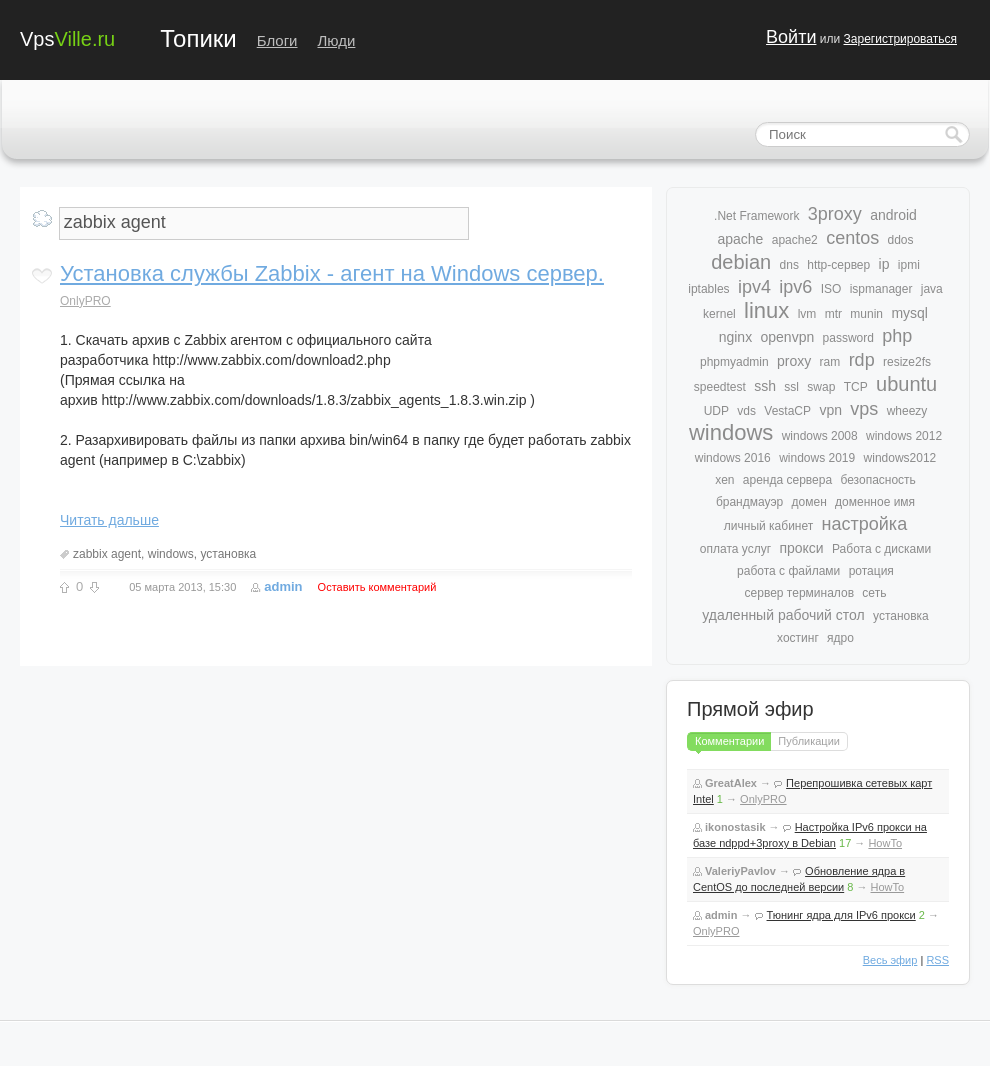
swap (821, 387)
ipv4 (754, 287)
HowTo (885, 843)
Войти (791, 37)
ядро (840, 638)
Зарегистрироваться (900, 39)
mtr (833, 314)
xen (724, 480)
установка (228, 554)
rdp (862, 360)
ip (884, 264)
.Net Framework (756, 216)
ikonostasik (735, 827)
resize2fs (907, 362)
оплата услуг (735, 549)
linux (766, 310)
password (848, 338)
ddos (901, 240)
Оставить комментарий (377, 587)
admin (283, 586)
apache (740, 239)
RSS (937, 960)
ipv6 (795, 287)
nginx (735, 337)
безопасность (877, 480)
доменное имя (875, 502)
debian (741, 262)
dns (789, 265)
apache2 (795, 240)
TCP (856, 387)
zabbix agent (107, 554)
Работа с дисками (881, 549)
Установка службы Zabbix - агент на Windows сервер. (332, 273)
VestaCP (787, 411)
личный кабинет (768, 526)
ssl (791, 387)
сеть (874, 593)
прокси (801, 548)
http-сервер (838, 265)
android (893, 215)
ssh (765, 386)
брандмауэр (749, 502)
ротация (871, 571)
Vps (67, 38)
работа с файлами (788, 571)
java (932, 289)
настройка (865, 524)
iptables (708, 289)
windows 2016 (733, 458)
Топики (198, 38)
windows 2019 (817, 458)
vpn (830, 410)
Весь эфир (890, 960)
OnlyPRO (85, 301)
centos (852, 238)
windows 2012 (904, 436)
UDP (716, 411)
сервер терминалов (799, 593)
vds (746, 411)
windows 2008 (820, 436)
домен (809, 502)
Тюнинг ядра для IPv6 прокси (841, 915)
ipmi (909, 265)
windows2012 (900, 458)
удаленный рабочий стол (783, 615)
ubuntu (906, 384)
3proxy (835, 214)
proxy (794, 361)
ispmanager (881, 289)
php (897, 336)
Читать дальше (109, 520)
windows (171, 554)
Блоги (277, 40)
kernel (719, 314)
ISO (831, 289)
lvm (807, 314)
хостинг (798, 638)
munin (866, 314)
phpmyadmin (734, 362)
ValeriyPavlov (740, 871)
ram (830, 362)
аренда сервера (787, 480)
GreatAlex (731, 783)
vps (864, 409)
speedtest (720, 387)
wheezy (907, 411)
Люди (337, 40)
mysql (909, 313)
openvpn (788, 337)
